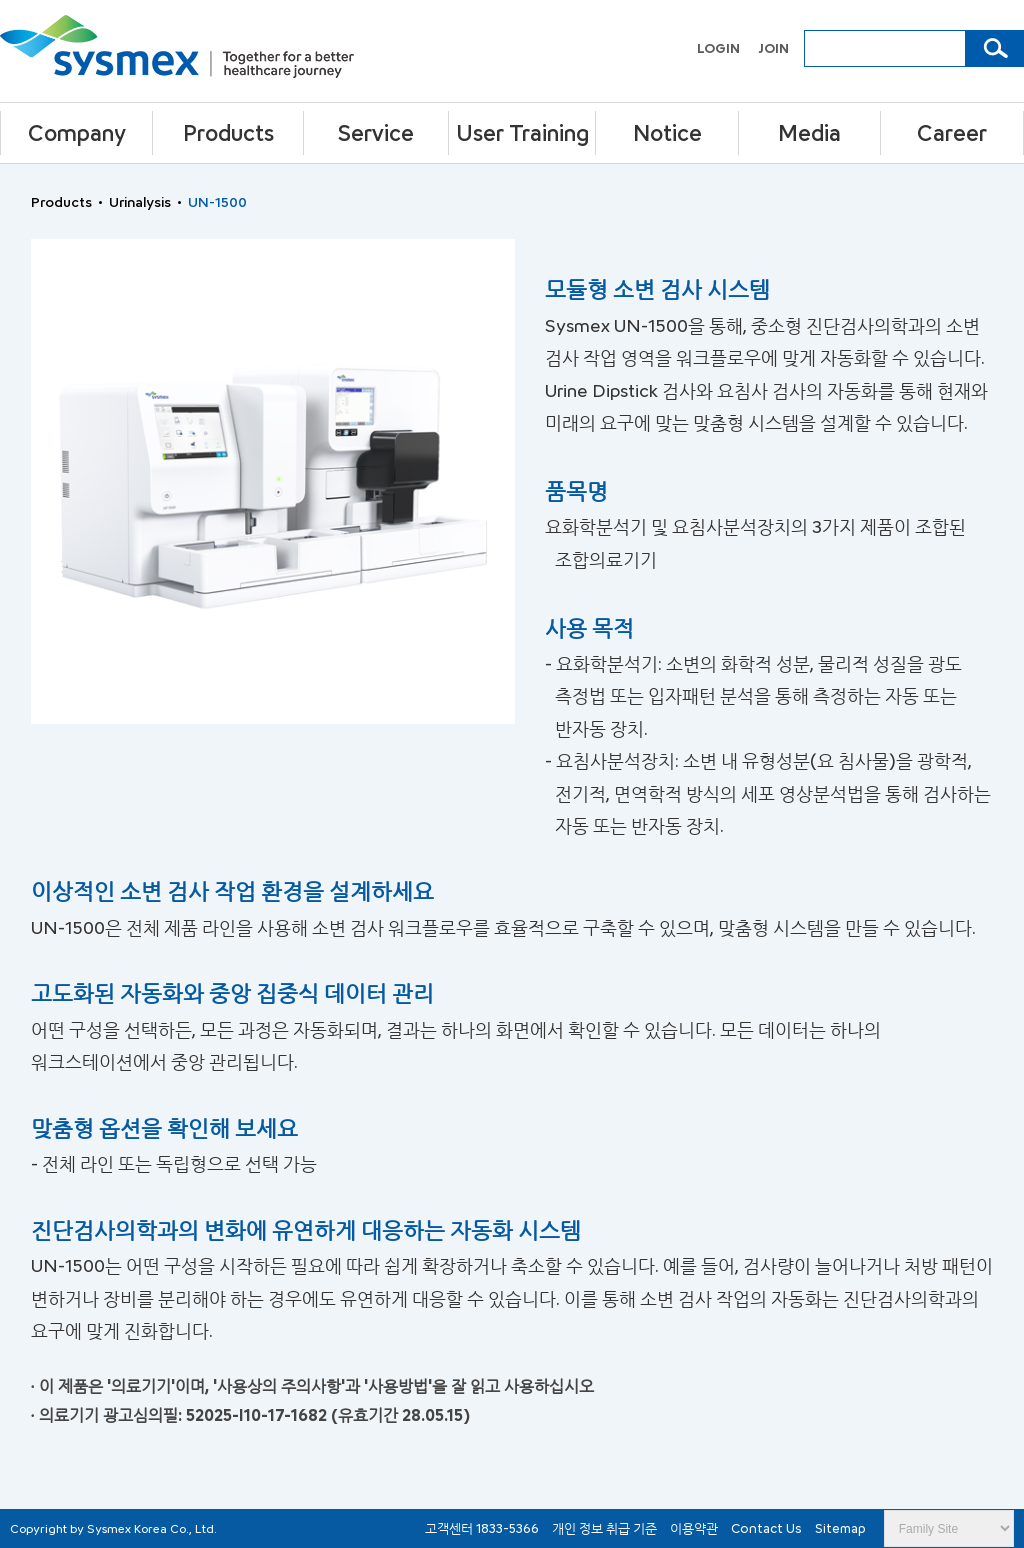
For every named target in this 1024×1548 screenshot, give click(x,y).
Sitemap (840, 1528)
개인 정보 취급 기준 (606, 1528)
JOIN (773, 48)
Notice (667, 132)
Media (809, 132)
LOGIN (720, 48)
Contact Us (768, 1528)
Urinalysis (140, 201)
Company (77, 132)
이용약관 (695, 1528)
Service (376, 132)
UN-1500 (217, 201)
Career (952, 132)
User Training (522, 132)
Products (228, 132)
